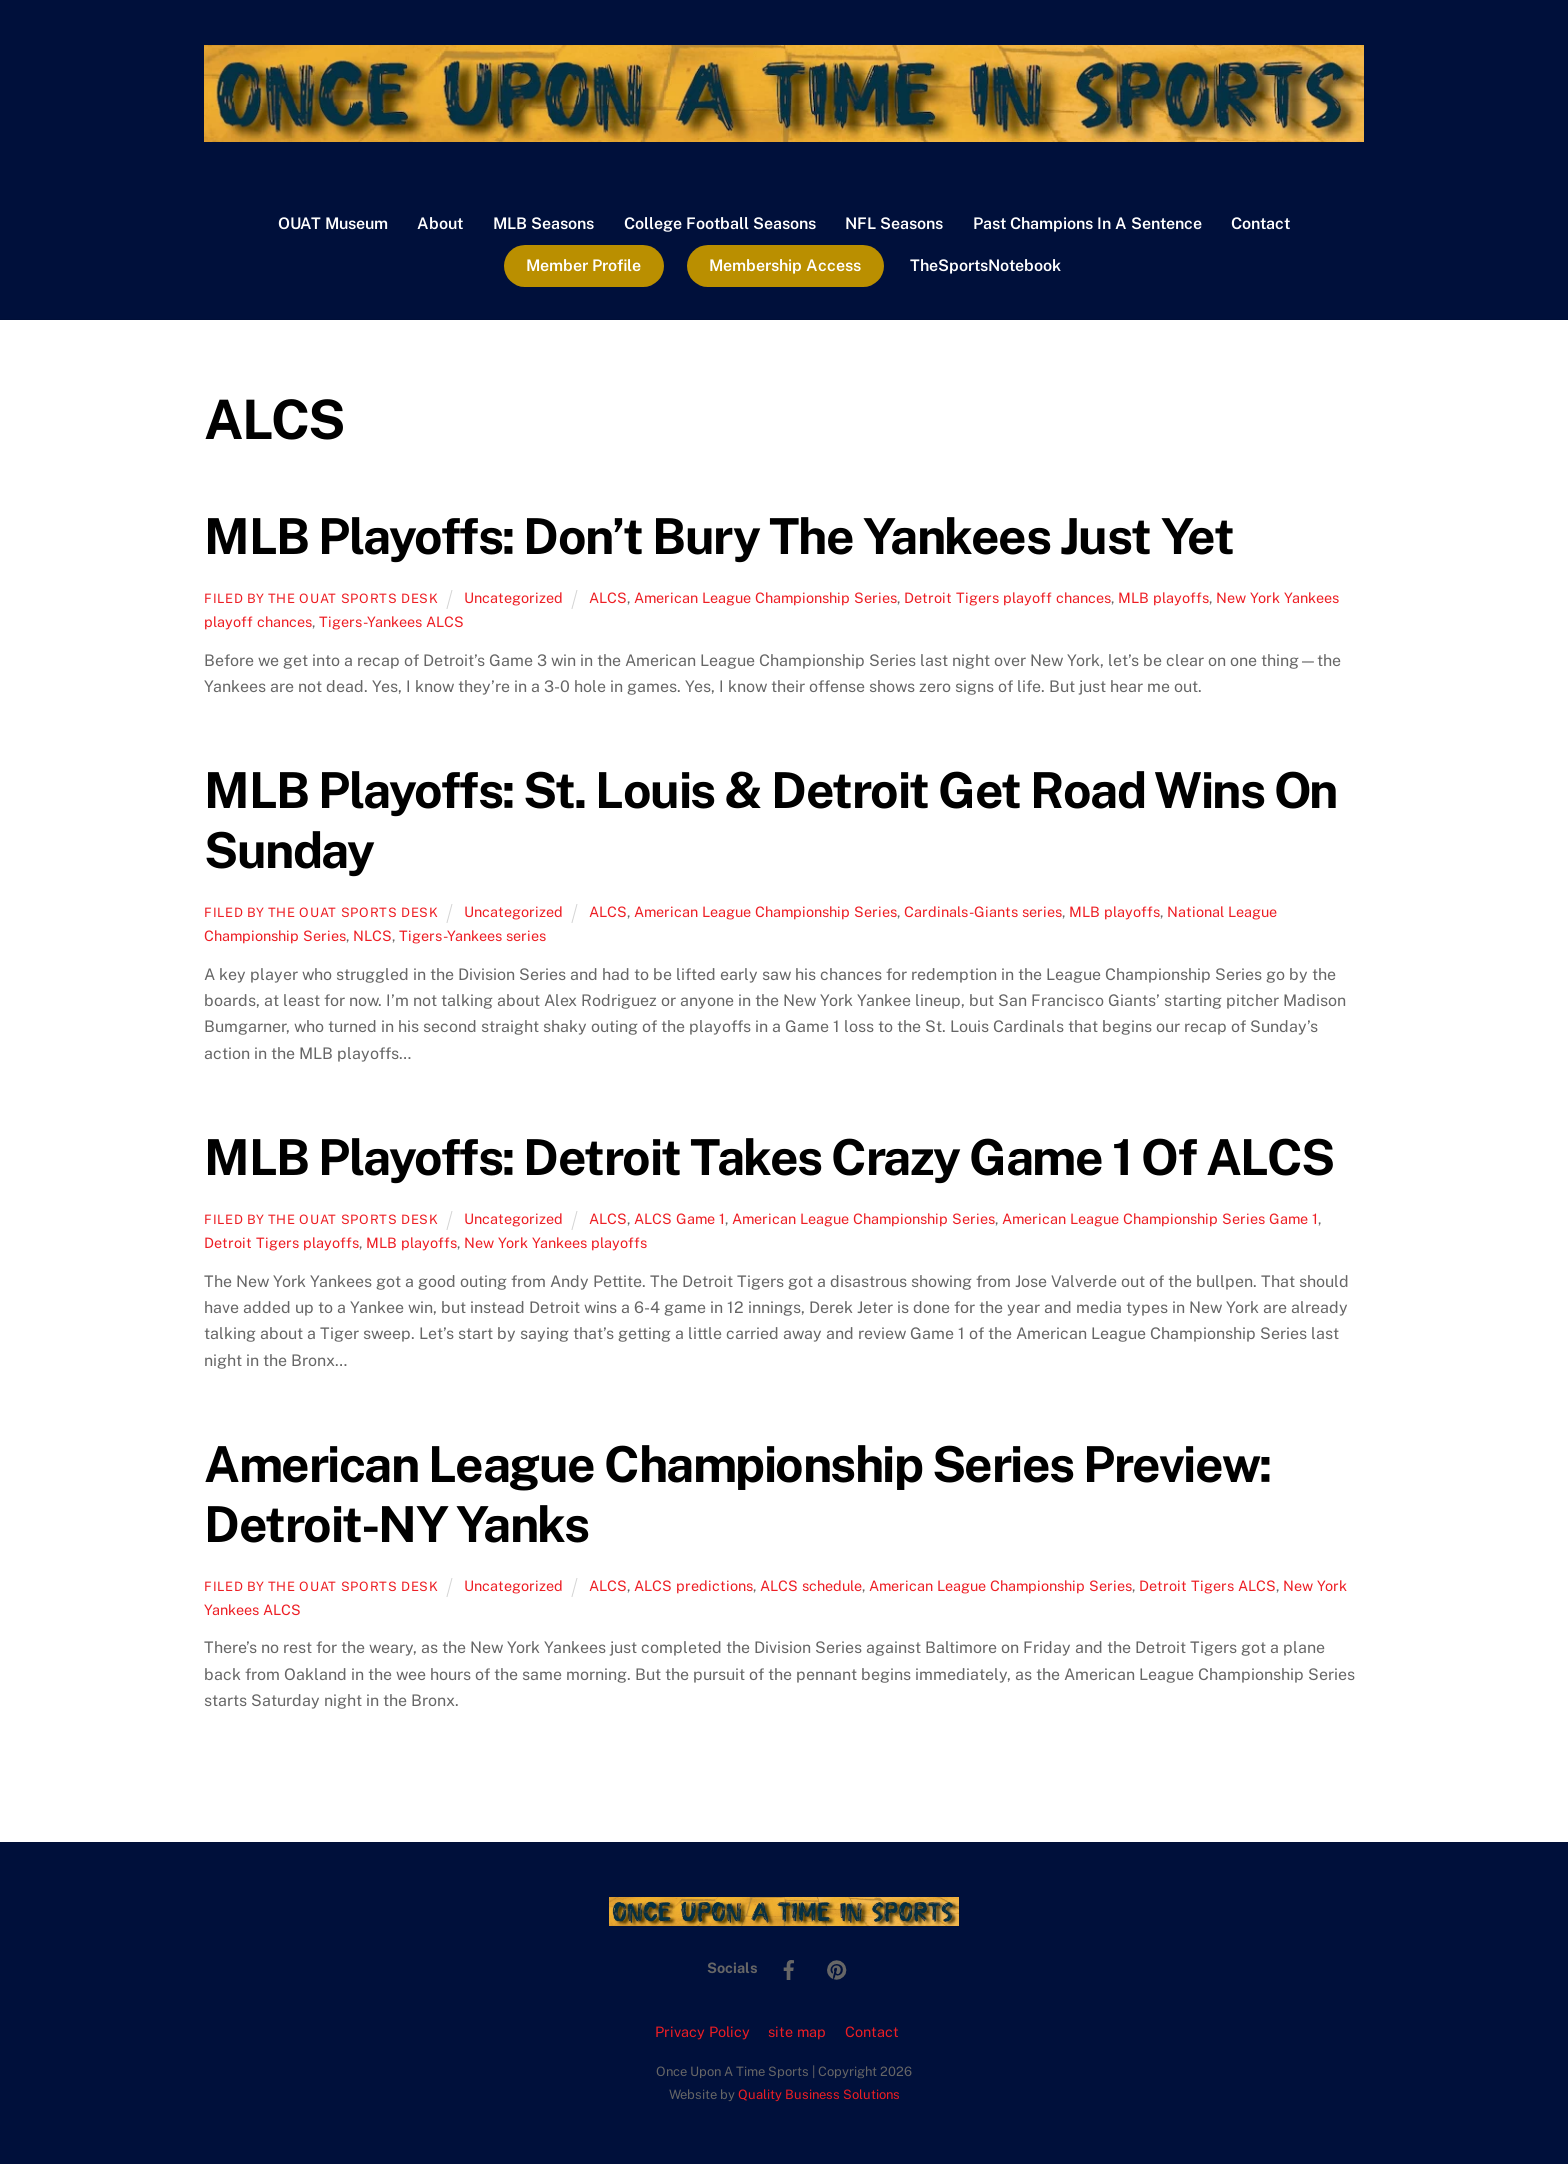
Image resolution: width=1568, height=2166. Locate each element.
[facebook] (789, 1968)
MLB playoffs (1163, 598)
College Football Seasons (720, 224)
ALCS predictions (693, 1586)
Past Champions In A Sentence (1087, 224)
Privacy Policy (702, 2032)
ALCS (608, 598)
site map (797, 2032)
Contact (1260, 224)
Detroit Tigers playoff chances (1007, 598)
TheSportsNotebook (985, 266)
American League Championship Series (765, 598)
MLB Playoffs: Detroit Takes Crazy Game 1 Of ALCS (769, 1158)
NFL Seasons (894, 224)
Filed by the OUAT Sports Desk (321, 599)
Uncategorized (513, 598)
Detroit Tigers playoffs (281, 1243)
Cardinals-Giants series (983, 912)
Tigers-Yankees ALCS (391, 622)
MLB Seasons (543, 224)
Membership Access (785, 266)
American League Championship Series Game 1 (1160, 1219)
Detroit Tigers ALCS (1207, 1586)
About (440, 224)
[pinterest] (837, 1968)
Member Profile (583, 266)
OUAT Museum (333, 224)
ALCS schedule (811, 1586)
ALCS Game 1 (679, 1219)
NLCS (372, 936)
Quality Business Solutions (819, 2095)
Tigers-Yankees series (472, 936)
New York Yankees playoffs (555, 1243)
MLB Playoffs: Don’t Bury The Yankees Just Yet (718, 537)
